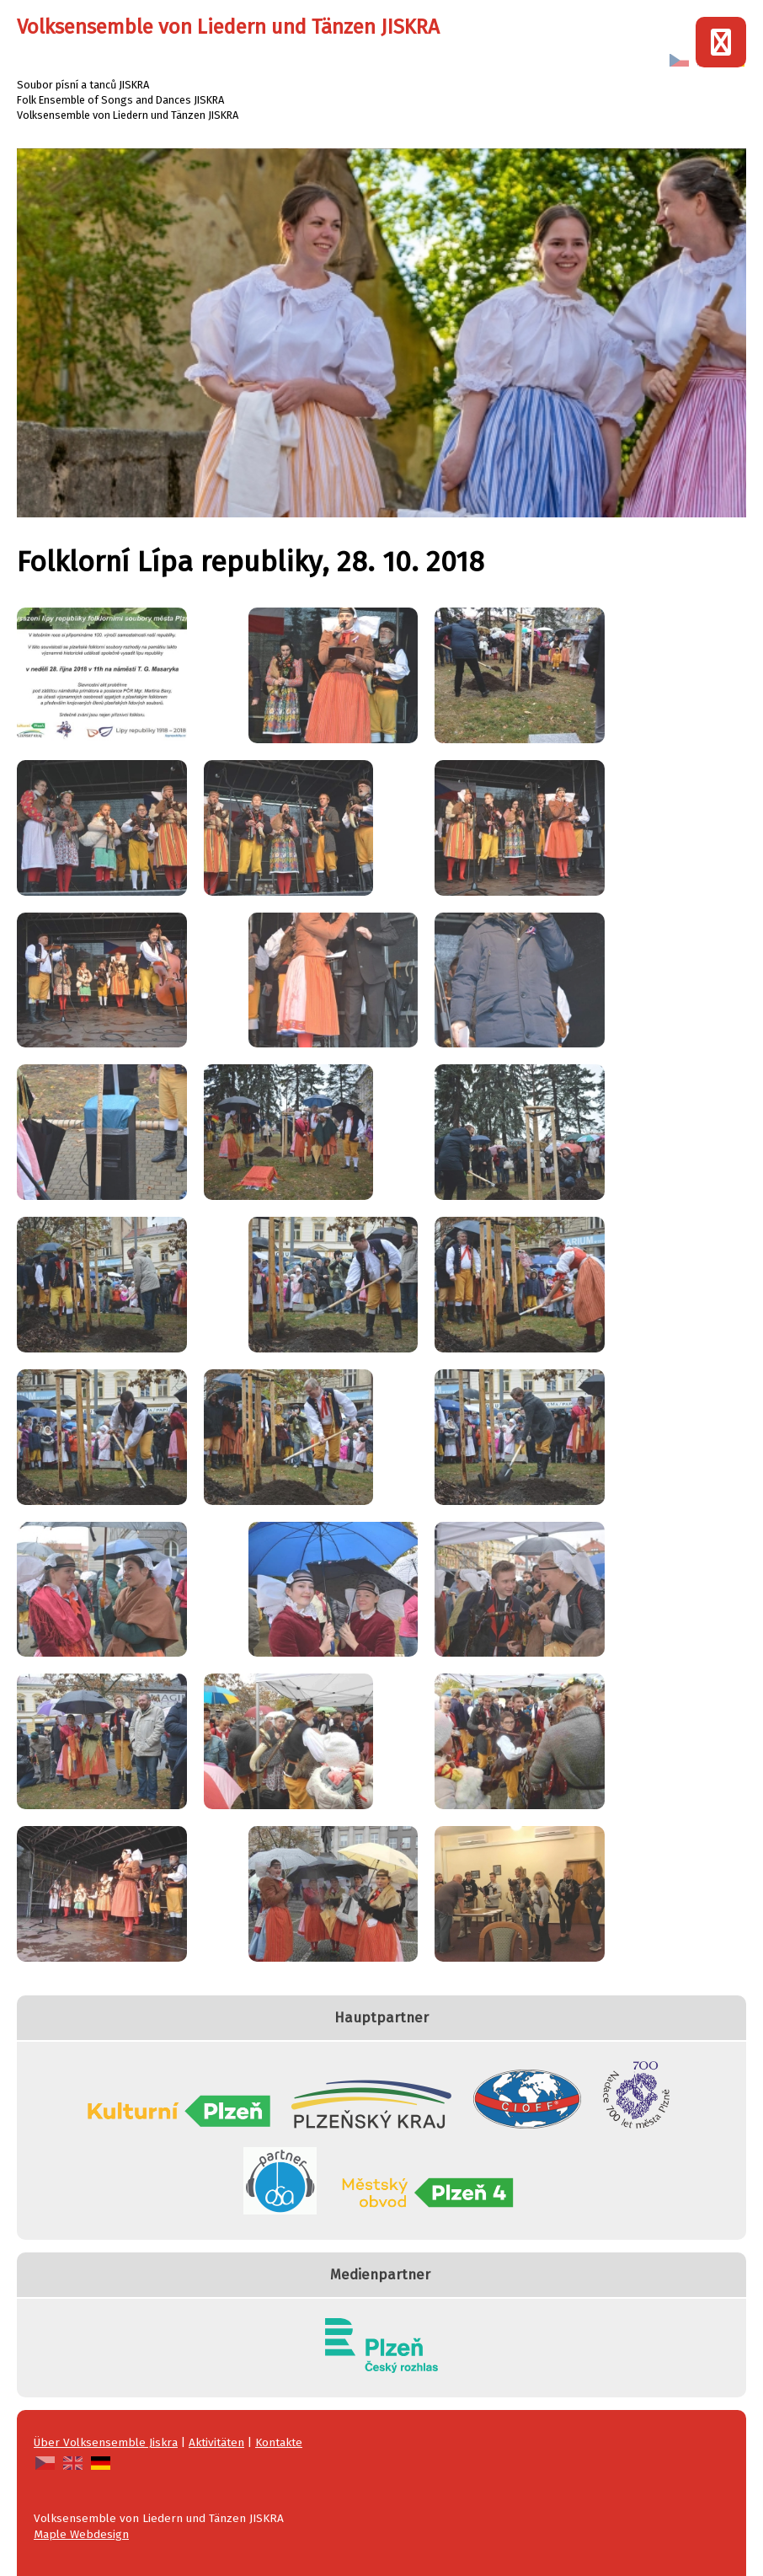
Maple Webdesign (81, 2534)
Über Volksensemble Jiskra (106, 2442)
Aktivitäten (216, 2442)
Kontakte (278, 2442)
